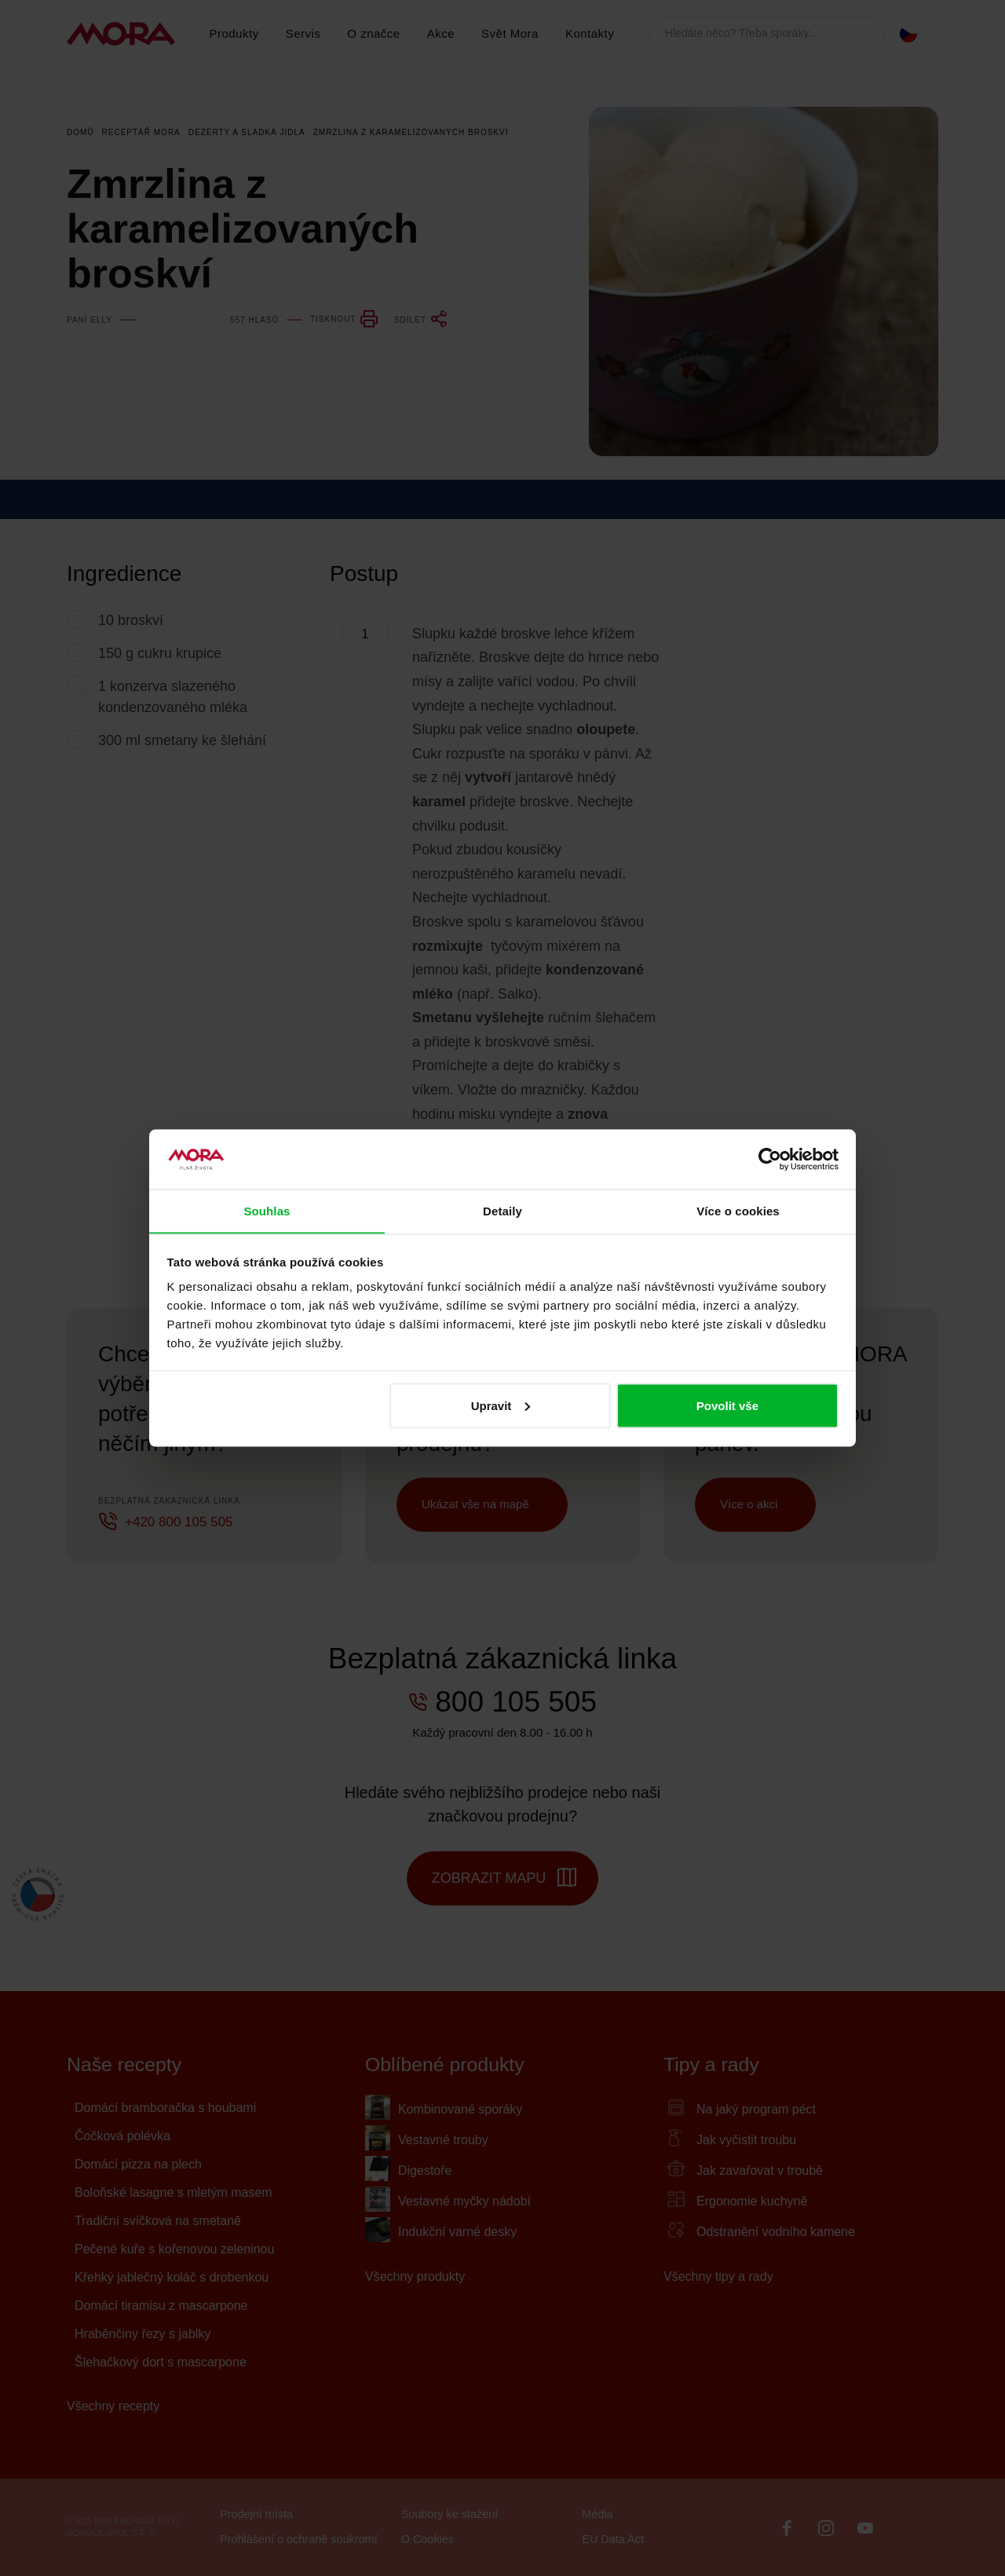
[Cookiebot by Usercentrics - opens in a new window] (770, 1159)
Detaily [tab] (502, 1210)
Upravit (501, 1405)
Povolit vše (727, 1405)
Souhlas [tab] (266, 1210)
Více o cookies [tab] (738, 1210)
